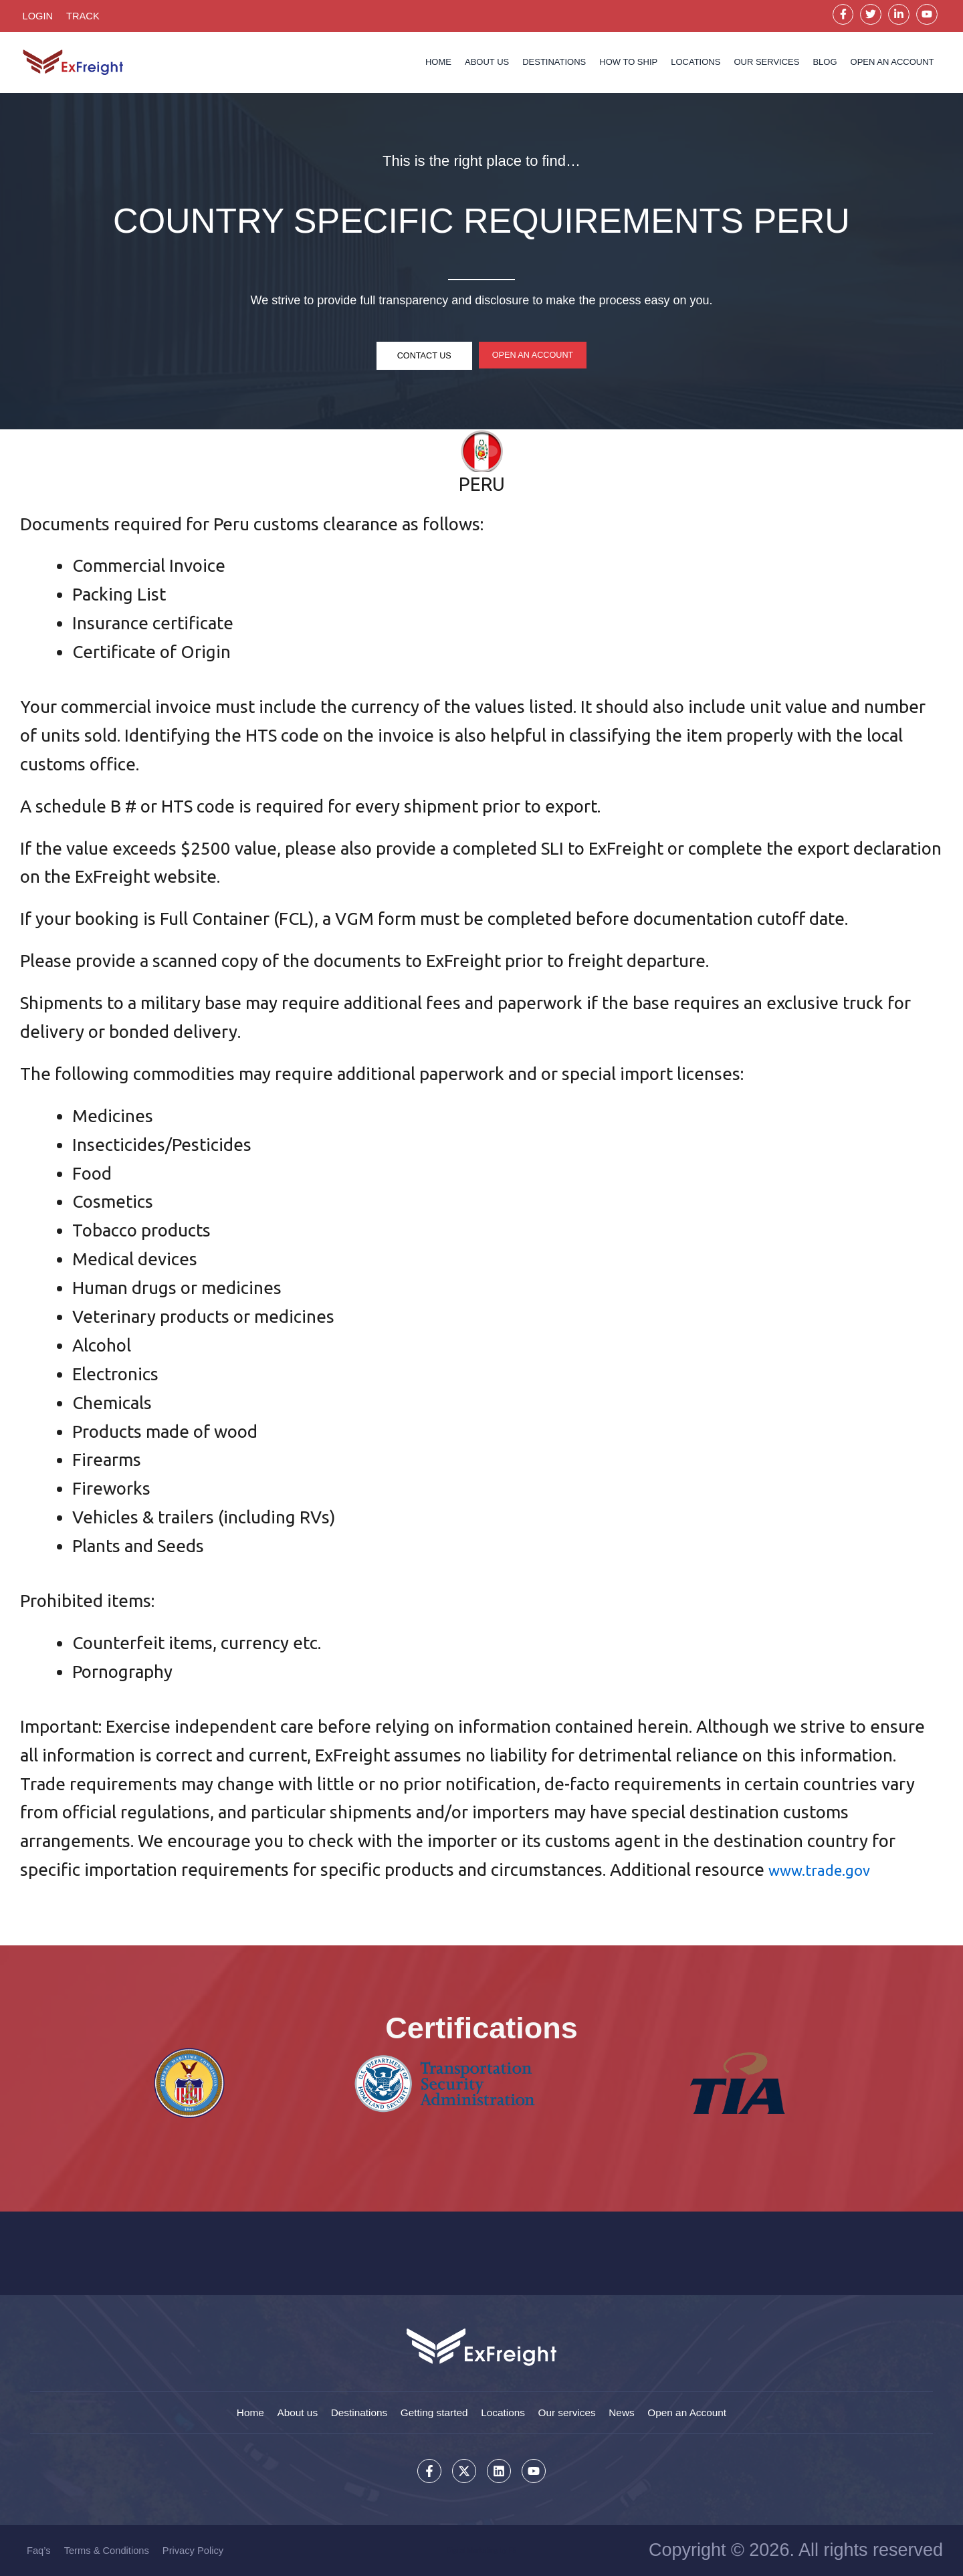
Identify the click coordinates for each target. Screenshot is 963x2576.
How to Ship (628, 65)
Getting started (431, 2410)
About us (487, 65)
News (633, 2410)
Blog (825, 65)
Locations (695, 65)
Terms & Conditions (107, 2550)
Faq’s (39, 2550)
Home (438, 65)
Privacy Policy (196, 2550)
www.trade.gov (826, 1873)
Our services (766, 65)
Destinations (554, 65)
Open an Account (704, 2410)
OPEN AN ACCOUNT (892, 65)
